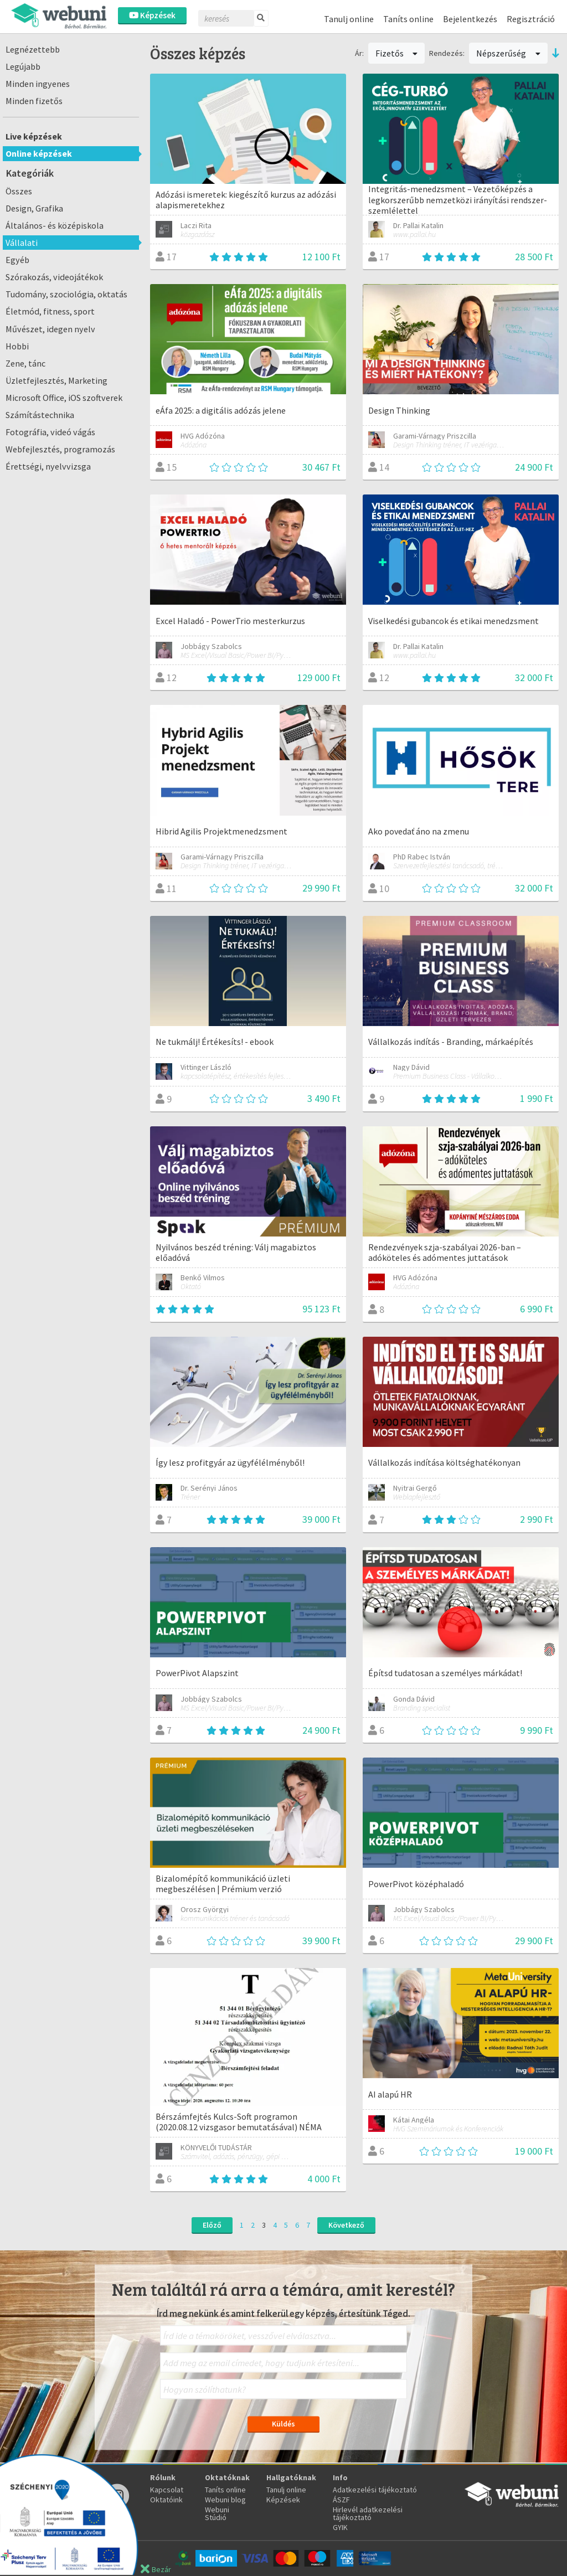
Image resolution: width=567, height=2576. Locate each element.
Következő (346, 2225)
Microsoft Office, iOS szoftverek (64, 397)
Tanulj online (349, 18)
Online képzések (39, 153)
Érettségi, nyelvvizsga (48, 466)
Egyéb (17, 259)
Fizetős (396, 53)
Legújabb (23, 66)
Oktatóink (166, 2500)
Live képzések (34, 136)
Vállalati (22, 242)
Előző (212, 2225)
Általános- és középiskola (55, 225)
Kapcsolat (166, 2490)
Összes (19, 191)
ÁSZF (341, 2500)
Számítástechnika (40, 414)
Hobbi (17, 346)
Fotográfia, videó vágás (50, 431)
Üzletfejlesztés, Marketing (56, 380)
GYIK (340, 2527)
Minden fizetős (34, 100)
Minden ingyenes (38, 83)
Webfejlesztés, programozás (60, 449)
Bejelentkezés (470, 18)
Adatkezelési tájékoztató (375, 2490)
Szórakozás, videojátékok (54, 276)
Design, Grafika (34, 208)
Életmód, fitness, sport (50, 311)
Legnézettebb (33, 49)
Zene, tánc (25, 363)
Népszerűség (508, 53)
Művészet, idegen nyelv (50, 328)
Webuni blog (225, 2500)
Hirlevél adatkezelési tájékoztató (368, 2513)
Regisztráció (531, 18)
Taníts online (408, 18)
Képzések (152, 15)
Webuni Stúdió (217, 2513)
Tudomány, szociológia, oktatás (66, 294)
